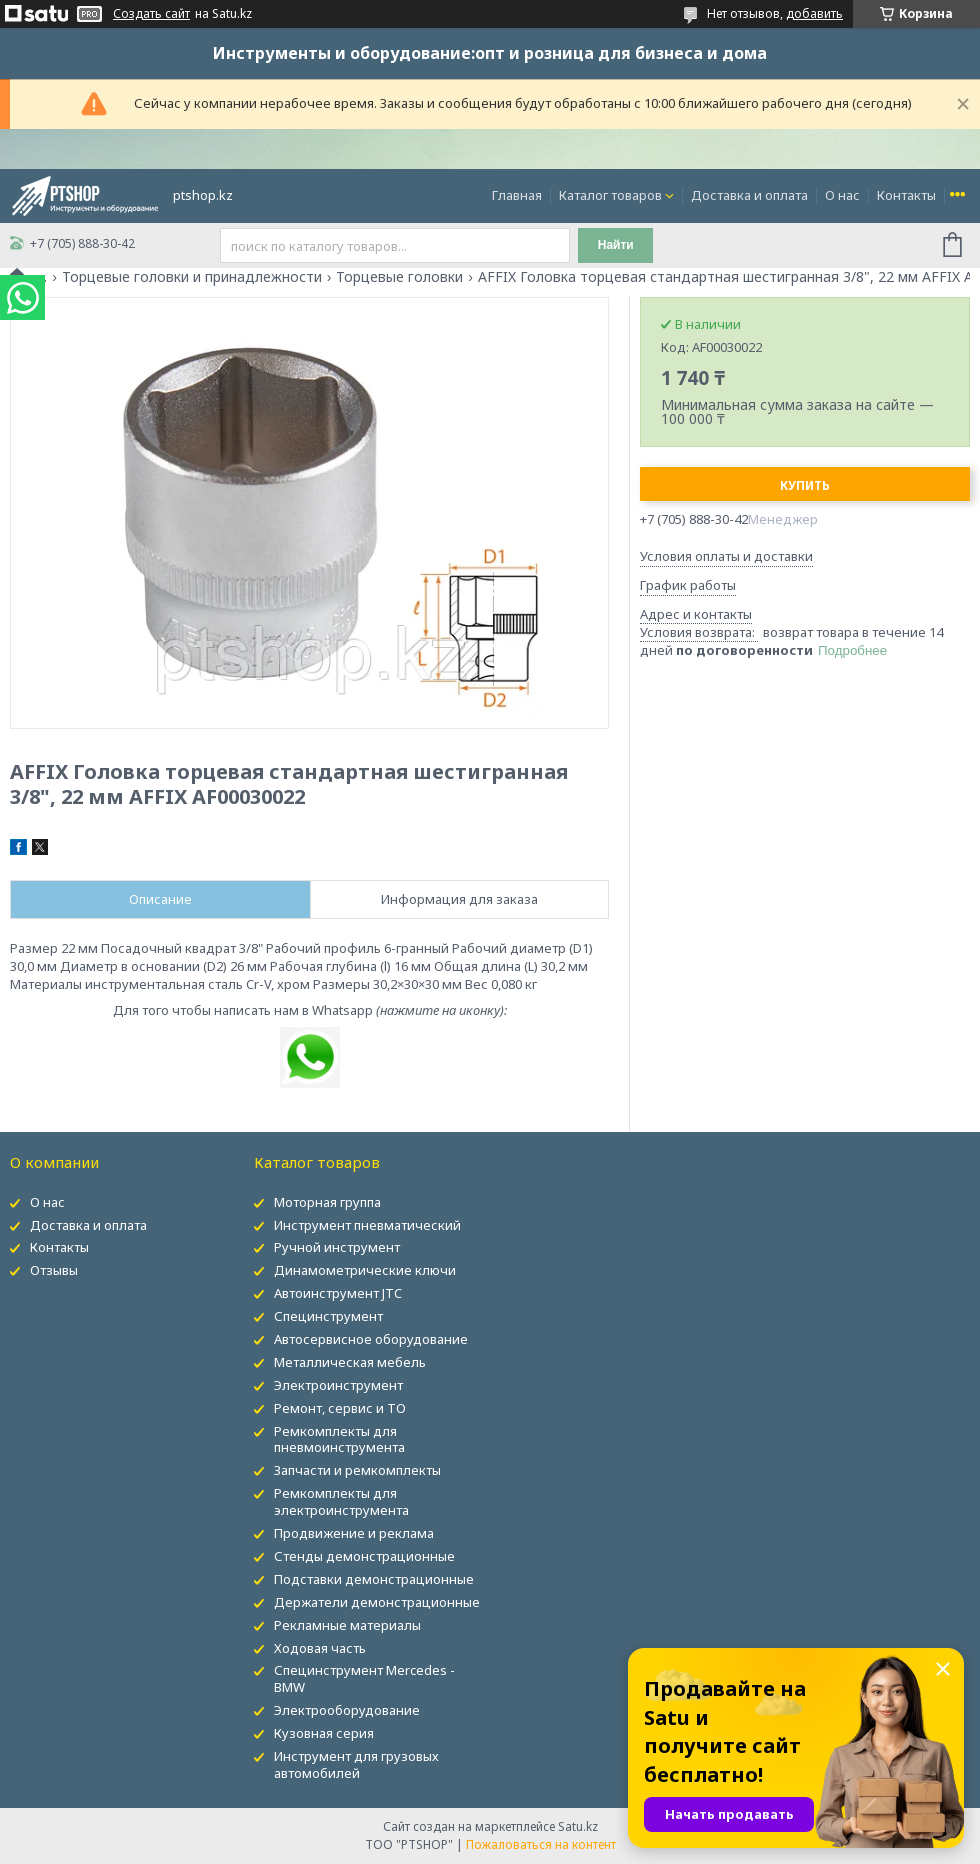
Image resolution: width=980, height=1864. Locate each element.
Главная (517, 195)
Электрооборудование (347, 1710)
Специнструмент (328, 1316)
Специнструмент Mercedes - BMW (364, 1678)
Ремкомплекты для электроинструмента (341, 1501)
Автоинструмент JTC (338, 1293)
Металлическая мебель (350, 1362)
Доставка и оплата (749, 195)
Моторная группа (327, 1202)
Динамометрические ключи (365, 1270)
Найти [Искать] (616, 245)
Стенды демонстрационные (364, 1556)
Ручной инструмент (337, 1247)
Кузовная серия (324, 1733)
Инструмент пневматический (367, 1225)
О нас (842, 195)
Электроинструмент (338, 1385)
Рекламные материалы (347, 1625)
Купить (805, 485)
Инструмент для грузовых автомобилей (356, 1764)
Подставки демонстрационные (374, 1579)
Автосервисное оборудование (371, 1339)
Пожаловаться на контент (541, 1844)
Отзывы (54, 1270)
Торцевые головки (399, 277)
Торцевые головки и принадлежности (192, 277)
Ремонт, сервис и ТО (340, 1408)
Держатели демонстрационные (377, 1602)
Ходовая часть (320, 1648)
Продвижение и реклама (354, 1533)
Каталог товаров (610, 195)
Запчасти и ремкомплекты (357, 1470)
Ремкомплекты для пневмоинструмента (339, 1439)
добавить (814, 13)
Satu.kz (578, 1826)
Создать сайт (151, 14)
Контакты (906, 195)
